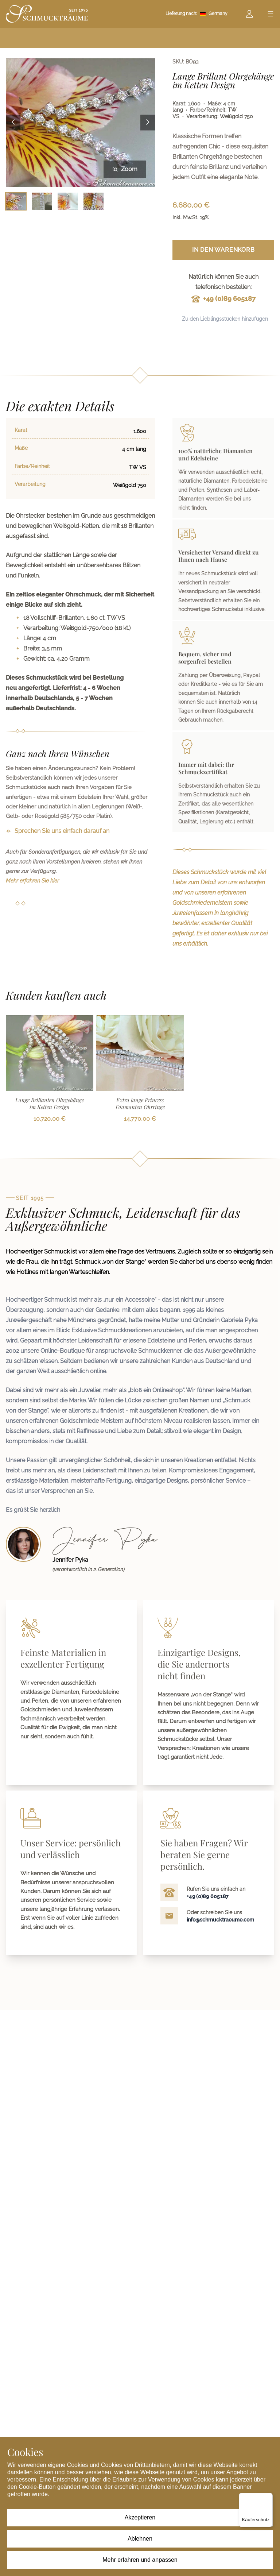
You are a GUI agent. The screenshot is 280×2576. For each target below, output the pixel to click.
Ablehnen (140, 2539)
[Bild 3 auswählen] (68, 201)
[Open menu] (270, 14)
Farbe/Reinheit (32, 466)
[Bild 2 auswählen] (42, 201)
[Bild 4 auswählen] (93, 201)
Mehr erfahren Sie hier (32, 880)
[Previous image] (13, 123)
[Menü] (268, 2497)
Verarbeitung (30, 484)
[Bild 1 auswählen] (16, 201)
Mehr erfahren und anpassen (139, 2560)
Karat (21, 430)
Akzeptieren (140, 2517)
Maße (21, 448)
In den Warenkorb (223, 249)
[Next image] (147, 123)
